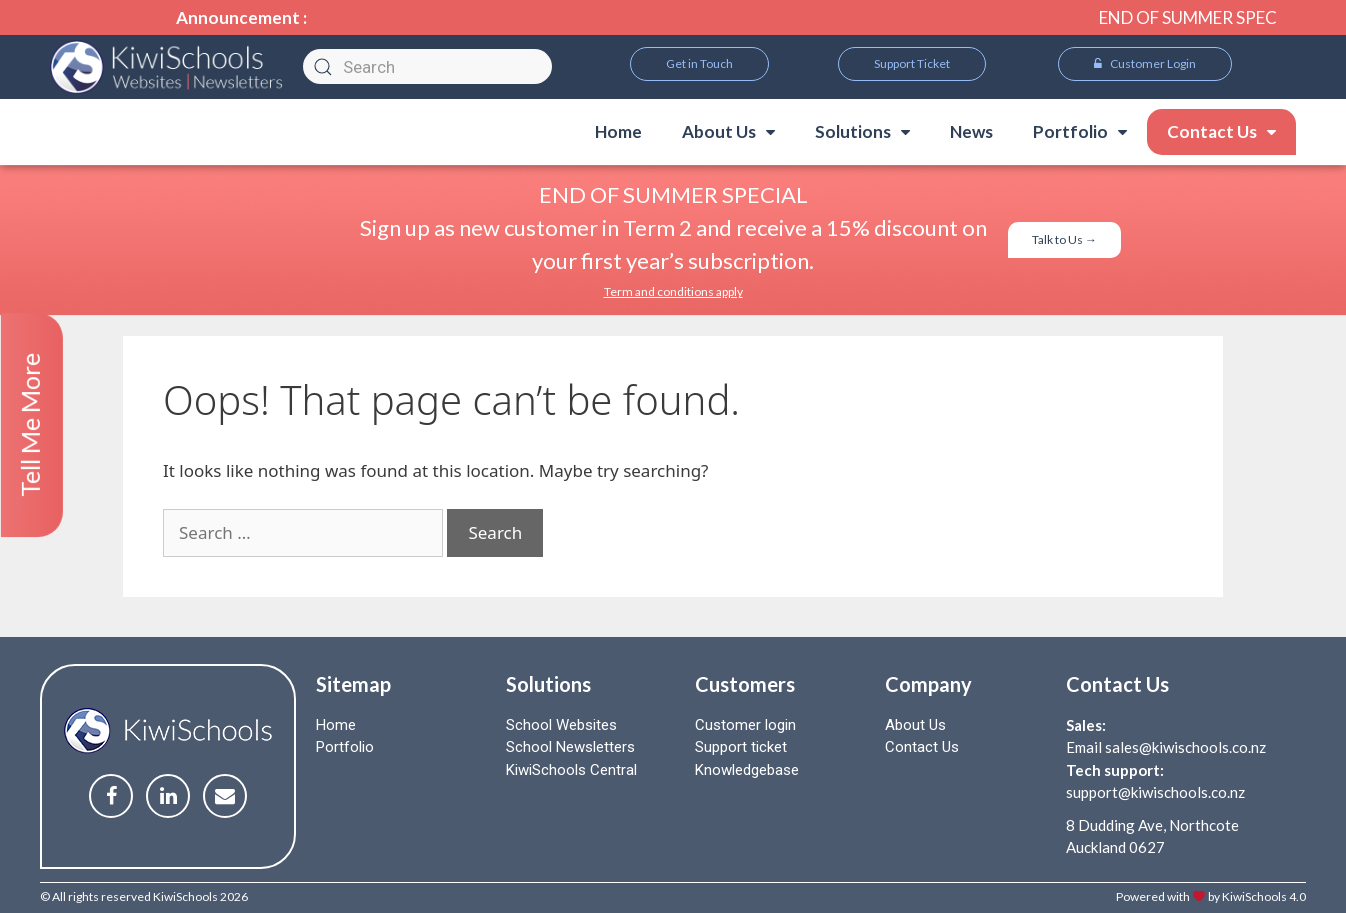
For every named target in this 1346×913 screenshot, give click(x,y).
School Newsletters (570, 747)
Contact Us (1221, 132)
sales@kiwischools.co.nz (1185, 747)
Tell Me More (30, 425)
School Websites (561, 725)
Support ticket (741, 747)
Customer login (745, 725)
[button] (699, 64)
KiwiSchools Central (571, 770)
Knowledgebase (747, 770)
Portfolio (1080, 132)
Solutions (862, 132)
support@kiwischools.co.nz (1155, 792)
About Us (728, 132)
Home (618, 131)
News (971, 131)
